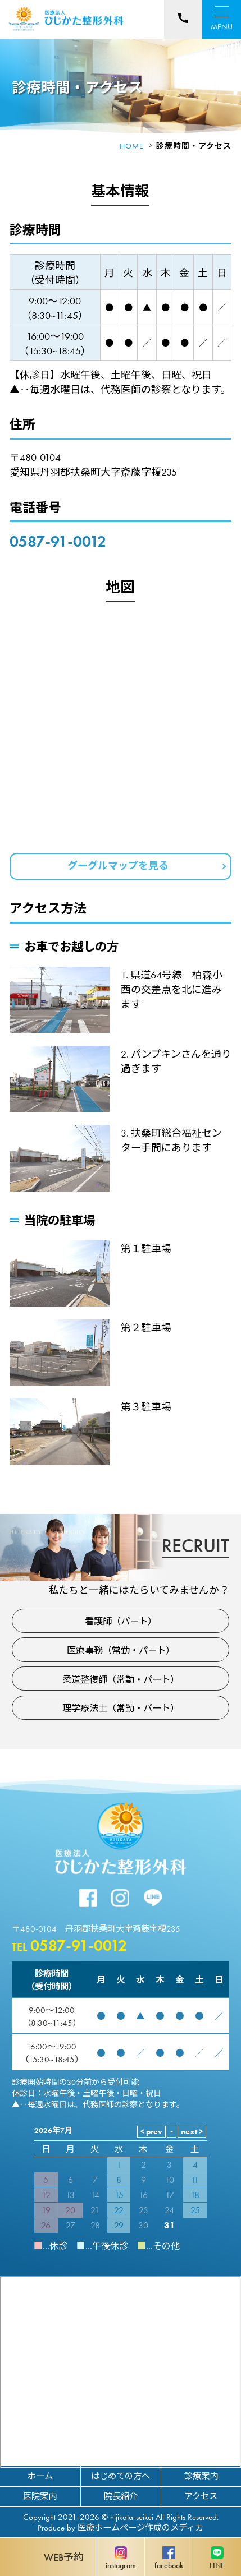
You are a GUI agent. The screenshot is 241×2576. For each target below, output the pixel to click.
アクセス (200, 2496)
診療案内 (201, 2476)
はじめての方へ (120, 2476)
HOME (132, 146)
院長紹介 (121, 2496)
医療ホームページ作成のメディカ (140, 2527)
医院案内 (40, 2496)
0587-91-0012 (58, 541)
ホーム (40, 2476)
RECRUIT (195, 1545)
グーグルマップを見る (118, 865)
